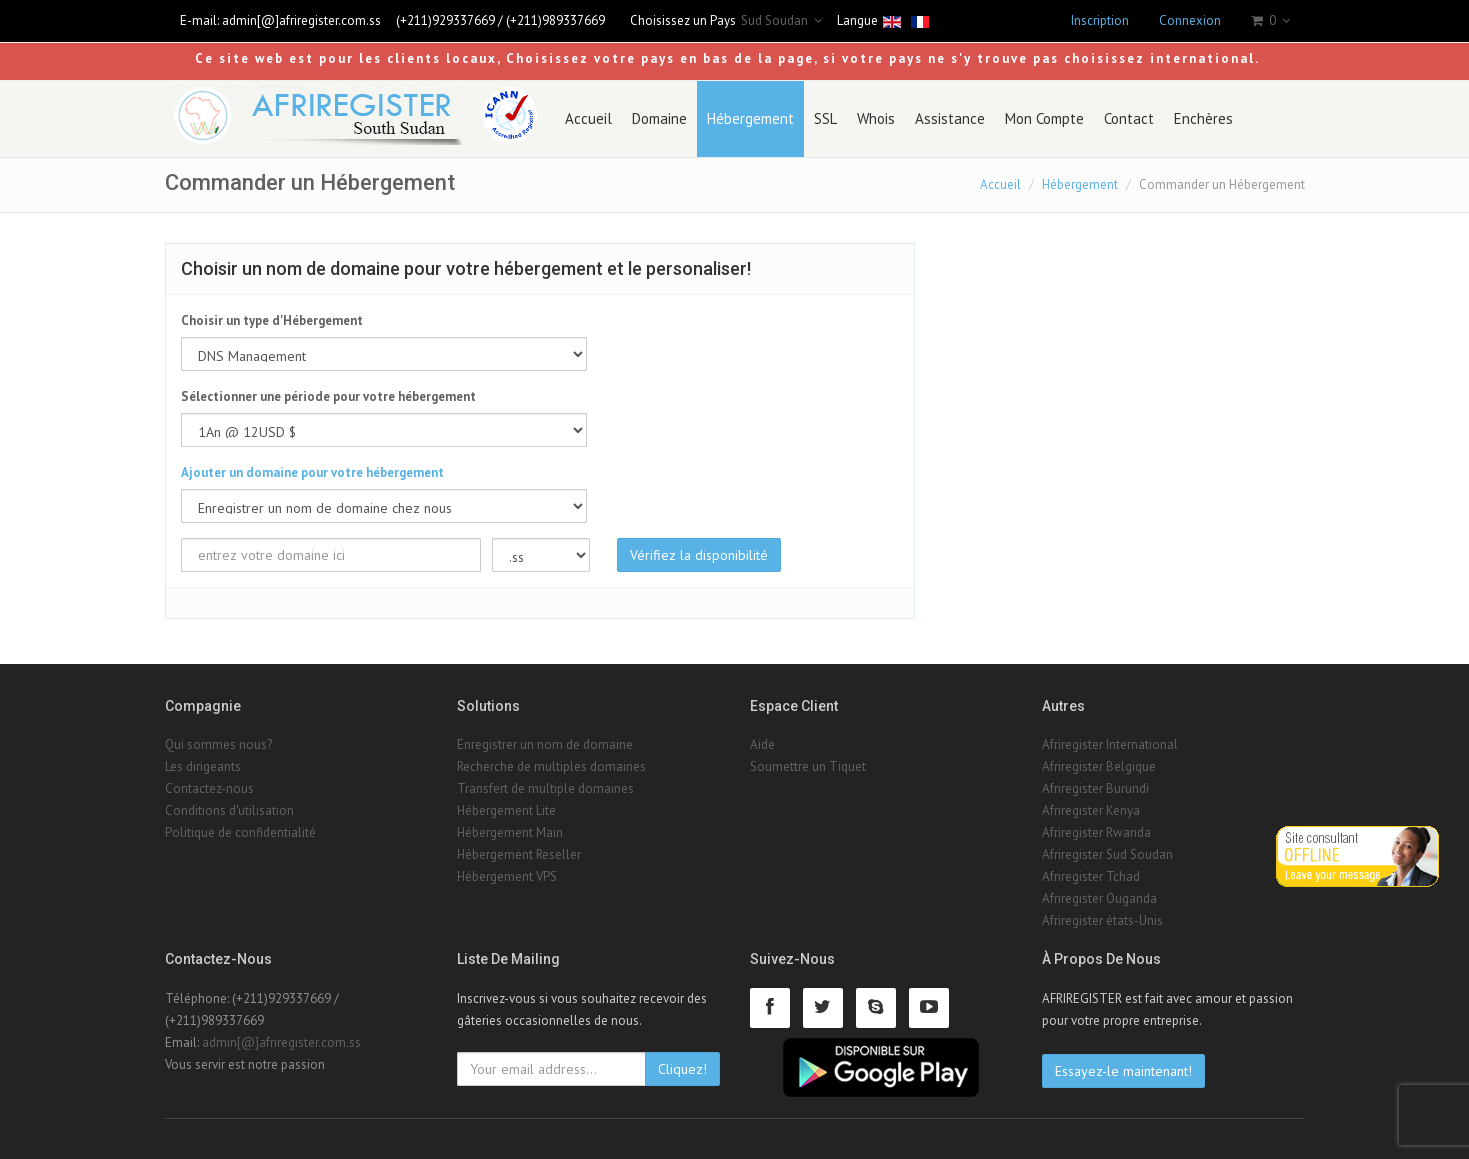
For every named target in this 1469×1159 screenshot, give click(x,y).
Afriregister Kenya (1091, 810)
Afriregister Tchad (1091, 876)
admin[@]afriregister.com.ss (301, 20)
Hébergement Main (510, 832)
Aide (762, 744)
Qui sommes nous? (218, 744)
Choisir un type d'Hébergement (272, 320)
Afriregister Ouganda (1099, 898)
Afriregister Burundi (1095, 788)
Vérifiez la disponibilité (699, 555)
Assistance (950, 118)
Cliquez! (682, 1069)
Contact (1129, 118)
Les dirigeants (203, 766)
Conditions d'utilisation (229, 810)
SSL (825, 118)
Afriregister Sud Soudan (1107, 854)
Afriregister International (1110, 744)
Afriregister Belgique (1099, 766)
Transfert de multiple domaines (545, 788)
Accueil (588, 118)
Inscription (1100, 20)
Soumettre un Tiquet (808, 766)
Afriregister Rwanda (1096, 832)
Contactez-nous (209, 788)
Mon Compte (1044, 118)
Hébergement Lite (506, 810)
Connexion (1190, 20)
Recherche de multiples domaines (551, 766)
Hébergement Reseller (519, 854)
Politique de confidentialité (240, 832)
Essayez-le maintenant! (1123, 1071)
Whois (876, 118)
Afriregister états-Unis (1102, 920)
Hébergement (750, 118)
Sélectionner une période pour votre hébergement (328, 396)
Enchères (1203, 118)
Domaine (659, 118)
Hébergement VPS (507, 876)
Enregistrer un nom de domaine (545, 744)
